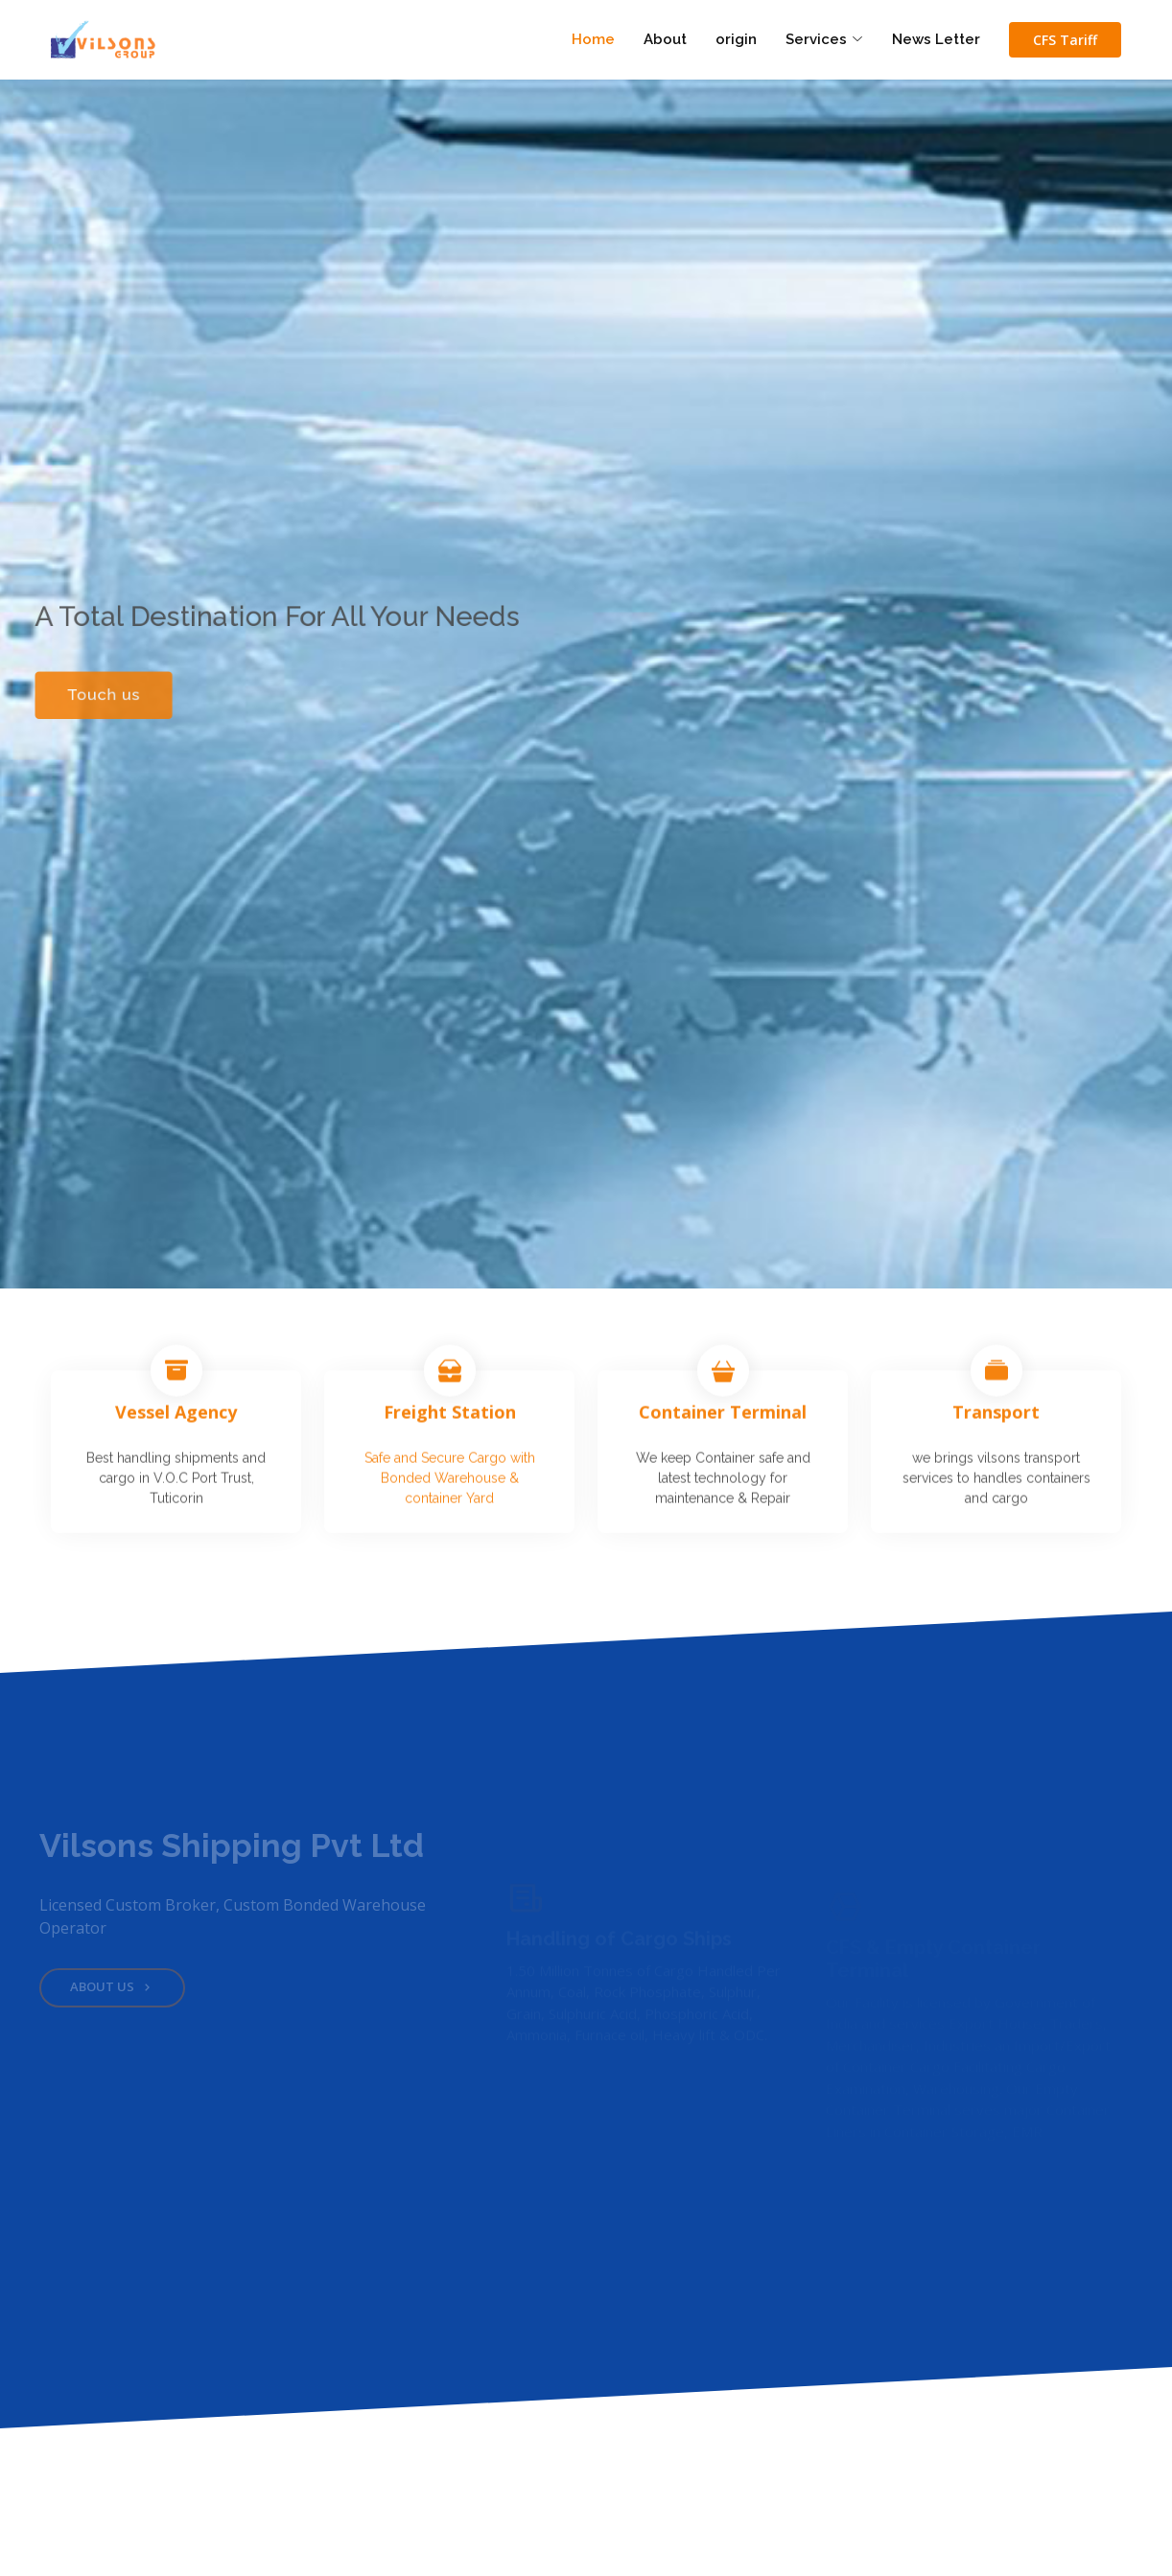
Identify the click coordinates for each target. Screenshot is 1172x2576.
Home (593, 39)
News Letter (936, 39)
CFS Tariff (1065, 40)
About (665, 39)
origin (736, 39)
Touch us (91, 695)
